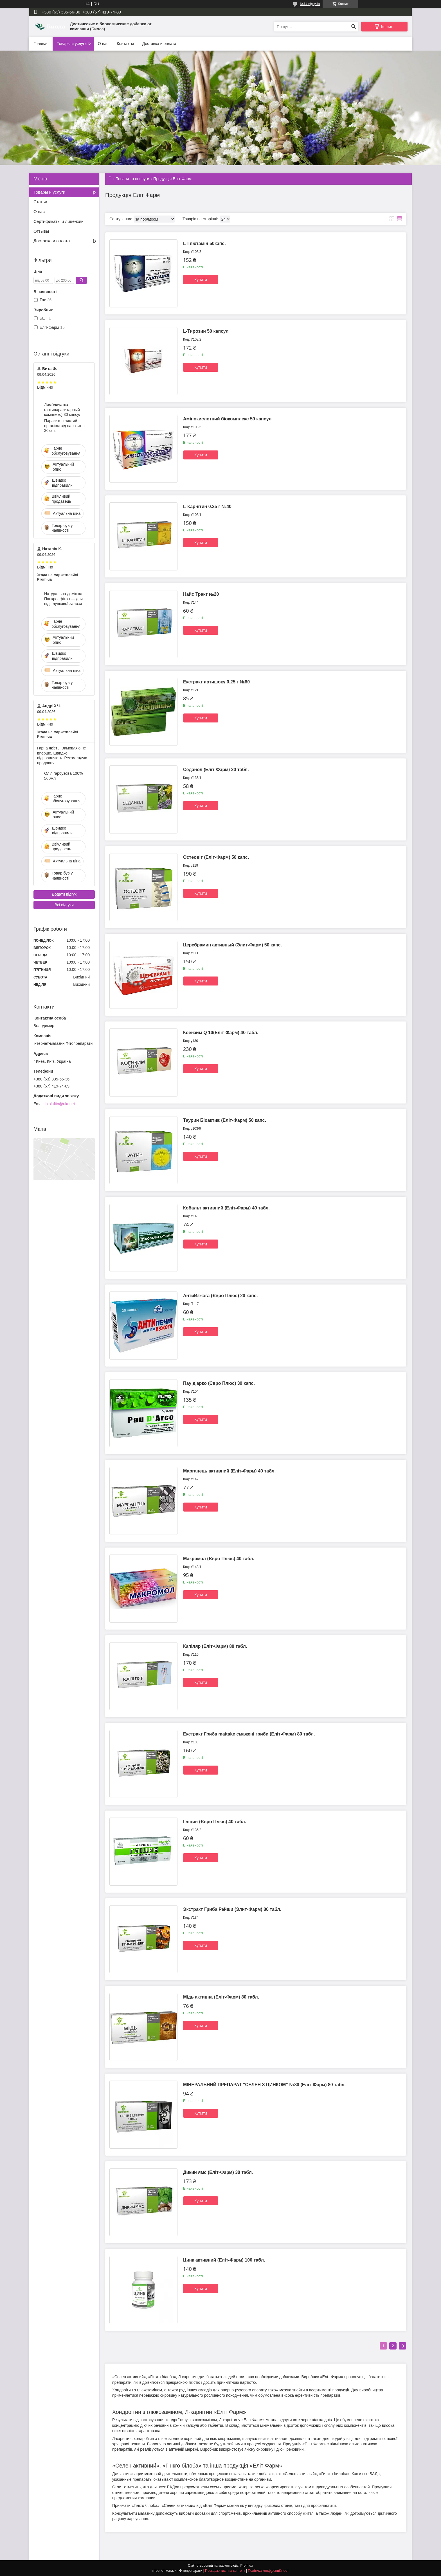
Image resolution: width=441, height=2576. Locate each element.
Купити (200, 279)
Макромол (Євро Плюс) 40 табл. (218, 1558)
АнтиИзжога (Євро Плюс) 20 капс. (220, 1295)
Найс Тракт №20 (201, 594)
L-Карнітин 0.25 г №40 (207, 506)
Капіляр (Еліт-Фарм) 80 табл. (215, 1646)
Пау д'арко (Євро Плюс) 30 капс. (219, 1383)
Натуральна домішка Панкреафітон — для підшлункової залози (63, 599)
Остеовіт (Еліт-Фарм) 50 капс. (216, 857)
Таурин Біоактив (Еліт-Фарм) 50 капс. (224, 1120)
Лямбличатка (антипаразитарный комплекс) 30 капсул (62, 409)
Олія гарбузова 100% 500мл (63, 776)
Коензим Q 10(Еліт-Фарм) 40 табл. (220, 1032)
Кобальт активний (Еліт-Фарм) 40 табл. (226, 1208)
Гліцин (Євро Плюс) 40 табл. (214, 1821)
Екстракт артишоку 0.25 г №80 (216, 681)
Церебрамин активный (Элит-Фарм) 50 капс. (232, 945)
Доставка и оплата (159, 43)
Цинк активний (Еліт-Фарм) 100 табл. (224, 2260)
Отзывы (41, 231)
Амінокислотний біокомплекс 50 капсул (227, 418)
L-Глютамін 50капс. (204, 243)
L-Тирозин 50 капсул (206, 331)
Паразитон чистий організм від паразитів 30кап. (64, 425)
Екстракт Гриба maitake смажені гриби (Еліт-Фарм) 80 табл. (249, 1734)
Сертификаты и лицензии (58, 221)
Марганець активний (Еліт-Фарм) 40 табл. (229, 1471)
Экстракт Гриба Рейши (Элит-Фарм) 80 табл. (232, 1909)
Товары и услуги (72, 43)
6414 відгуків (310, 4)
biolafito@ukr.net (60, 1104)
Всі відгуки (64, 905)
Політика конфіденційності (268, 2571)
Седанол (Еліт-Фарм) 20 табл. (216, 769)
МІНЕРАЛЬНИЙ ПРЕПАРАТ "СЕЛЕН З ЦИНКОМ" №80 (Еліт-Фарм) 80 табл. (264, 2084)
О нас (103, 43)
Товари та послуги (132, 178)
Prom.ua (246, 2566)
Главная (40, 43)
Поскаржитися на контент (225, 2571)
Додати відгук (64, 894)
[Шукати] (353, 26)
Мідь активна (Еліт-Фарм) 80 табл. (221, 1997)
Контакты (125, 43)
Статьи (40, 201)
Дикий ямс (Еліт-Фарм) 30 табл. (218, 2172)
